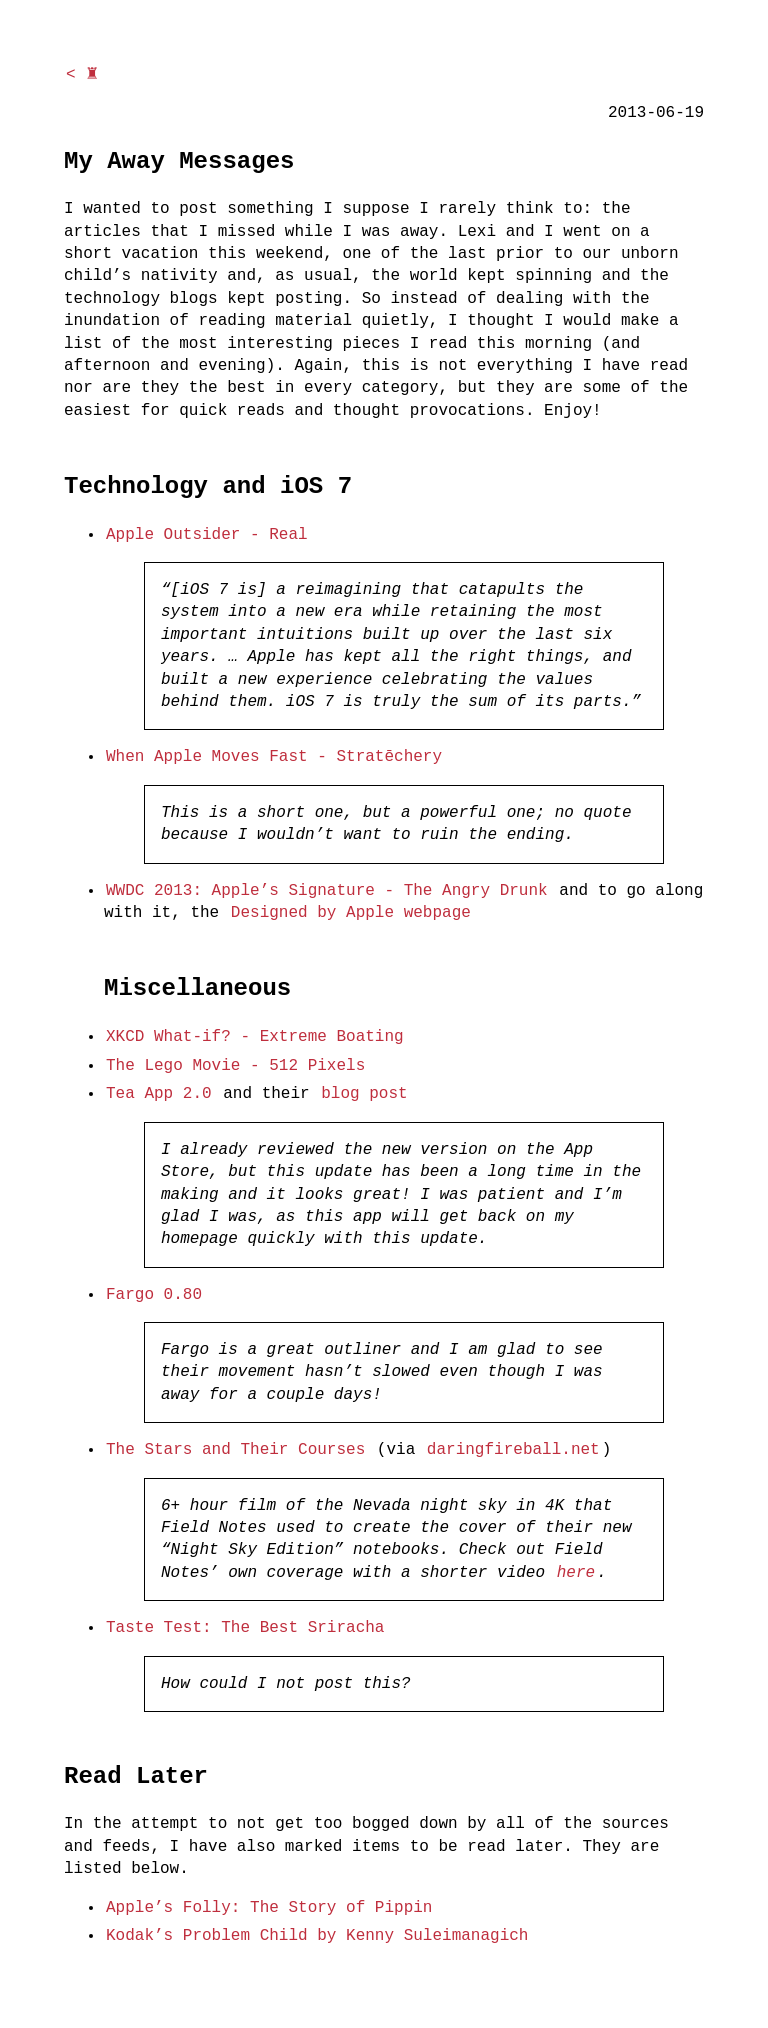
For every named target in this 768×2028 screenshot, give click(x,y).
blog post (364, 1094)
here (576, 1573)
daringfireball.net (513, 1450)
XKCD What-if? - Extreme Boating (255, 1037)
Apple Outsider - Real (207, 535)
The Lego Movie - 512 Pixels (235, 1066)
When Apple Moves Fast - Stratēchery (274, 757)
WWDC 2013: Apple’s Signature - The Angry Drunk (327, 891)
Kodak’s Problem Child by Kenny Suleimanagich (317, 1936)
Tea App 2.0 (159, 1094)
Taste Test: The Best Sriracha (245, 1628)
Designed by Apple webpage (351, 913)
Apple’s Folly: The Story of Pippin (269, 1908)
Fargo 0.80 (154, 1295)
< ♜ (82, 75)
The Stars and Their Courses (235, 1450)
